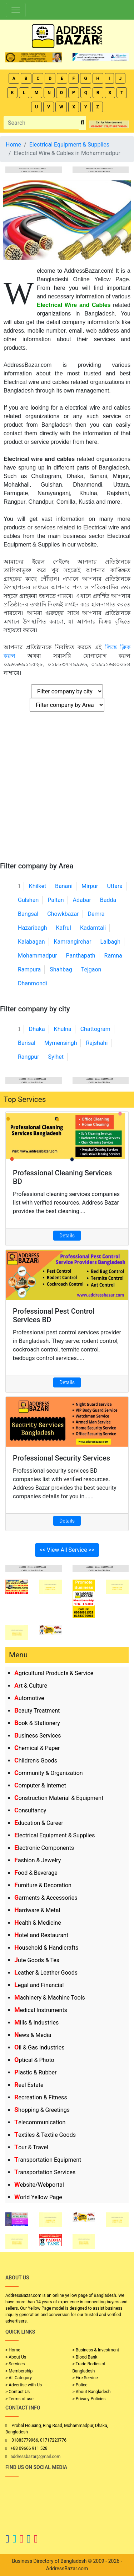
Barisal (26, 1043)
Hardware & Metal (37, 1910)
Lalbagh (110, 941)
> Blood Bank (85, 2357)
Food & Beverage (36, 1872)
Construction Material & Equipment (58, 1798)
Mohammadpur (37, 955)
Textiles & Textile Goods (45, 2134)
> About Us (15, 2357)
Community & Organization (48, 1773)
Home (13, 144)
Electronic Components (44, 1847)
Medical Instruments (40, 2010)
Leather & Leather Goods (46, 1972)
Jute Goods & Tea (37, 1960)
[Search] (41, 122)
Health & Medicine (37, 1922)
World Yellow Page (38, 2197)
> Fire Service (85, 2377)
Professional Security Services (61, 1458)
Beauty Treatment (37, 1710)
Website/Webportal (39, 2184)
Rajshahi (97, 1043)
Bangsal (28, 913)
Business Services (37, 1735)
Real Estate (29, 2085)
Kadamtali (93, 927)
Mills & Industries (36, 2022)
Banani (64, 886)
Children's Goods (35, 1760)
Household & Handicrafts (46, 1947)
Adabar (82, 900)
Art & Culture (30, 1685)
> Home (12, 2349)
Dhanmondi (32, 983)
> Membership (19, 2371)
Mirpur (89, 886)
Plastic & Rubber (35, 2072)
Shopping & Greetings (42, 2110)
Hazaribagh (32, 927)
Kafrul (63, 927)
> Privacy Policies (89, 2398)
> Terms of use (19, 2398)
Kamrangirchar (72, 941)
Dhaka (37, 1029)
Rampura (29, 969)
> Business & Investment (96, 2349)
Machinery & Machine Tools (49, 1997)
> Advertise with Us (23, 2384)
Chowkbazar (63, 913)
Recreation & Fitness (40, 2097)
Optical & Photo (34, 2060)
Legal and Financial (39, 1985)
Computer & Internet (40, 1785)
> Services (15, 2363)
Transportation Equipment (47, 2159)
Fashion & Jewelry (37, 1860)
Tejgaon (91, 969)
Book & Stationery (37, 1723)
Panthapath (80, 955)
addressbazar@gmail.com (35, 2456)
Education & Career (38, 1823)
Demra (96, 913)
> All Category (18, 2377)
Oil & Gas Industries (39, 2047)
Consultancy (30, 1810)
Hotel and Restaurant (41, 1935)
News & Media (32, 2035)
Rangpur (28, 1056)
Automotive (29, 1698)
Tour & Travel (31, 2147)
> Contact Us (17, 2391)
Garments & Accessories (46, 1897)
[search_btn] (82, 123)
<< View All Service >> (67, 1549)
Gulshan (28, 900)
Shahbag (61, 969)
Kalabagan (31, 941)
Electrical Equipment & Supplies (54, 1835)
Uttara (114, 886)
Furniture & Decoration (42, 1885)
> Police (80, 2384)
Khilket (37, 886)
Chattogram (95, 1029)
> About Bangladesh (92, 2391)
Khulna (62, 1029)
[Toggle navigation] (16, 10)
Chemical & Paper (37, 1748)
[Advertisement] (67, 791)
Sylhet (56, 1056)
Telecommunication (39, 2122)
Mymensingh (60, 1043)
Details (67, 1235)
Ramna (113, 955)
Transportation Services (44, 2172)
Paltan (56, 900)
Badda (108, 900)
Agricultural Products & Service (53, 1673)
